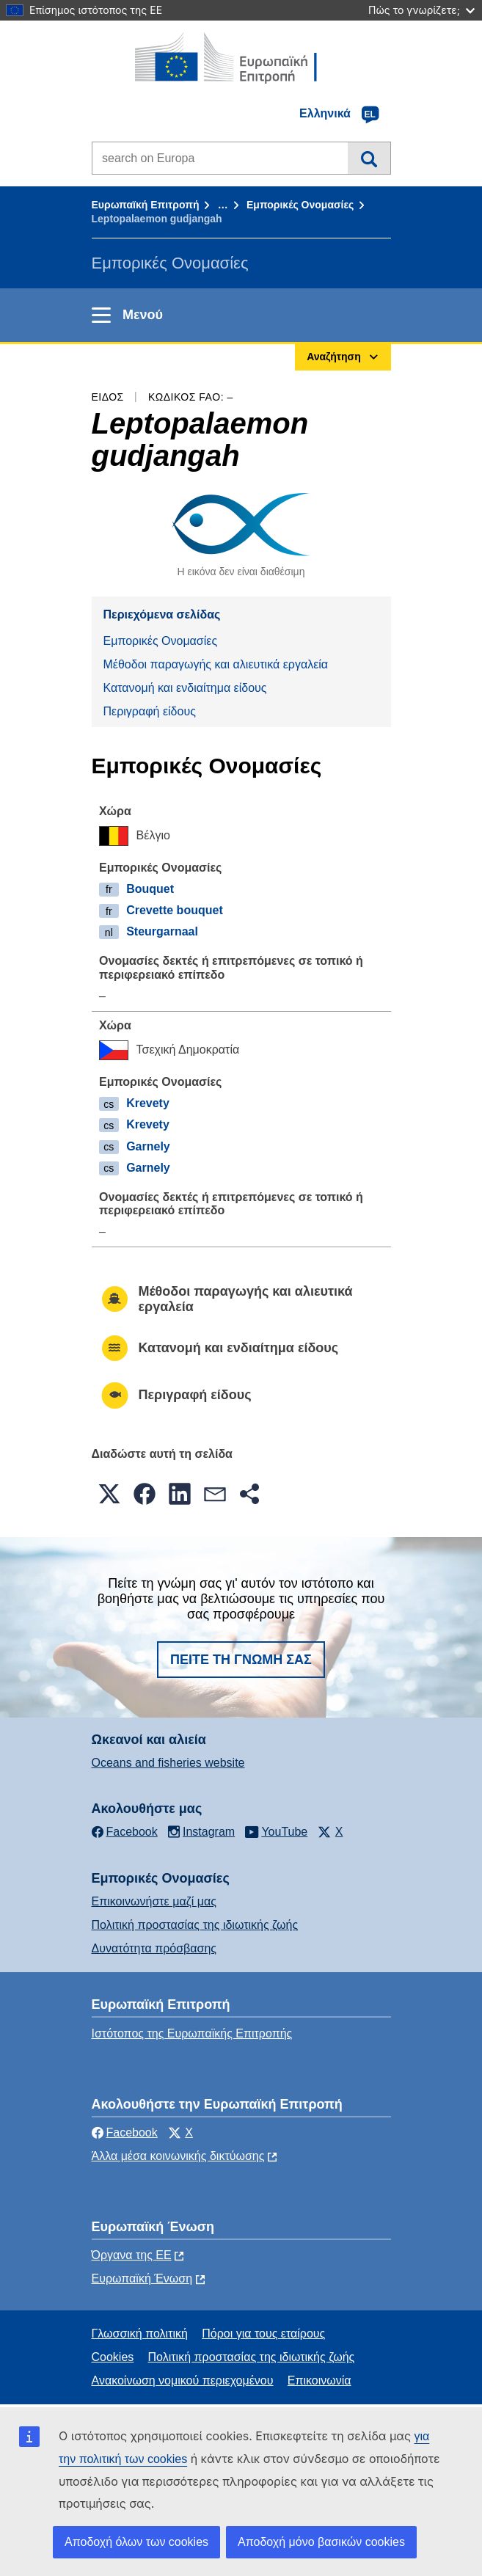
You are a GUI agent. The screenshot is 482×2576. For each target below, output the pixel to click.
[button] (109, 1493)
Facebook (125, 2132)
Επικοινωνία (319, 2380)
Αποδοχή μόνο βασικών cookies (321, 2542)
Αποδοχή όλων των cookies (136, 2542)
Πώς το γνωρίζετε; (421, 10)
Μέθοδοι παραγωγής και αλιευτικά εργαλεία (216, 664)
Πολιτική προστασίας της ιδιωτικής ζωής (195, 1925)
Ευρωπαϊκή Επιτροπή (146, 205)
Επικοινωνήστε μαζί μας (154, 1901)
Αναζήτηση (369, 157)
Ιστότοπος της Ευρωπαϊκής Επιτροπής (192, 2033)
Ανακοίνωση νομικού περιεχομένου (183, 2380)
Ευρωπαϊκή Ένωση (142, 2278)
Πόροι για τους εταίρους (263, 2333)
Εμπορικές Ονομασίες (300, 205)
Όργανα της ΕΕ (132, 2255)
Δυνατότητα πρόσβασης (154, 1948)
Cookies (113, 2357)
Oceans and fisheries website (168, 1762)
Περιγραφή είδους (149, 711)
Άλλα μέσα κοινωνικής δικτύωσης (178, 2156)
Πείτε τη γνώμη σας (241, 1659)
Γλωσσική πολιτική (140, 2333)
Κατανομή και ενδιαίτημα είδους (185, 688)
